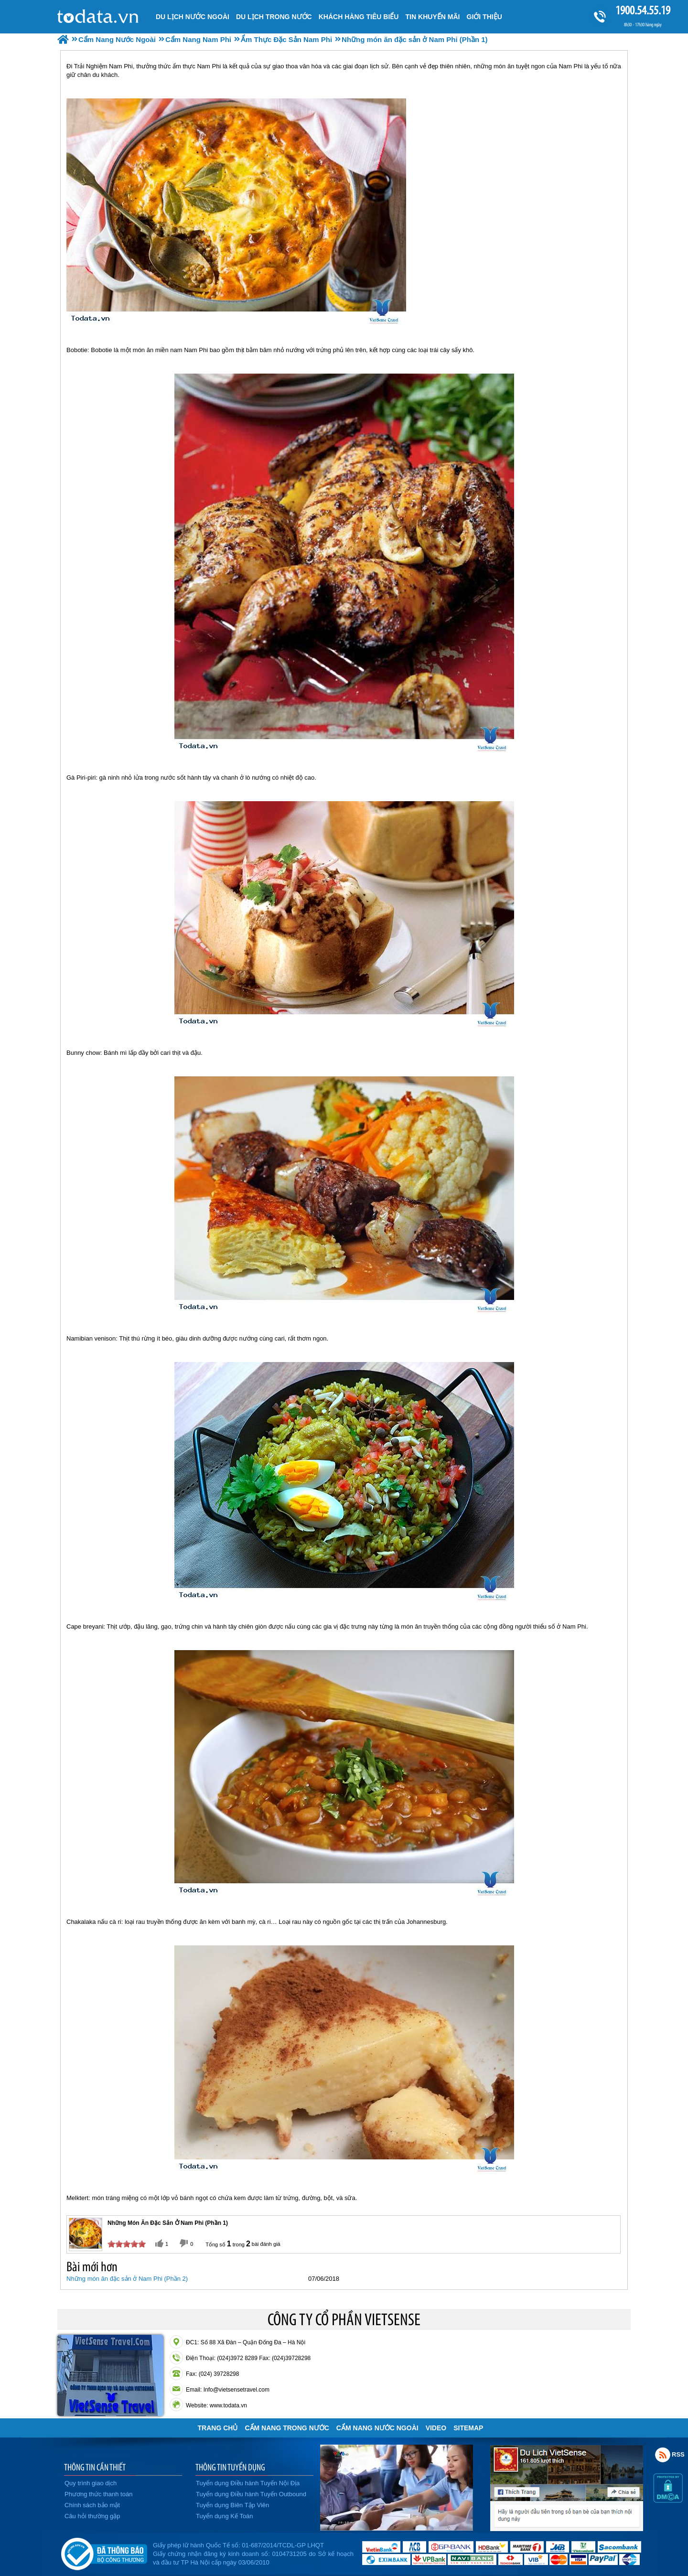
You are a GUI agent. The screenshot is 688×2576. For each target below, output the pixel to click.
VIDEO (436, 2428)
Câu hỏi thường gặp (92, 2516)
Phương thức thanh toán (98, 2494)
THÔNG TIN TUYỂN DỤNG (230, 2467)
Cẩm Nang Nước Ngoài (377, 2428)
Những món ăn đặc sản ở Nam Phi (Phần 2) (127, 2278)
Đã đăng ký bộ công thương (103, 2552)
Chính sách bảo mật (92, 2505)
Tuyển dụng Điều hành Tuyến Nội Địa (248, 2483)
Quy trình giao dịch (90, 2483)
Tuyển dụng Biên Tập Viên (232, 2505)
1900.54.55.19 (642, 10)
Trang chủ (218, 2428)
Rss (662, 2454)
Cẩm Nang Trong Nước (287, 2428)
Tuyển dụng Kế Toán (224, 2516)
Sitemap (468, 2428)
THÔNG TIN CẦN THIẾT (95, 2467)
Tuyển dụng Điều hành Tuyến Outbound (251, 2494)
